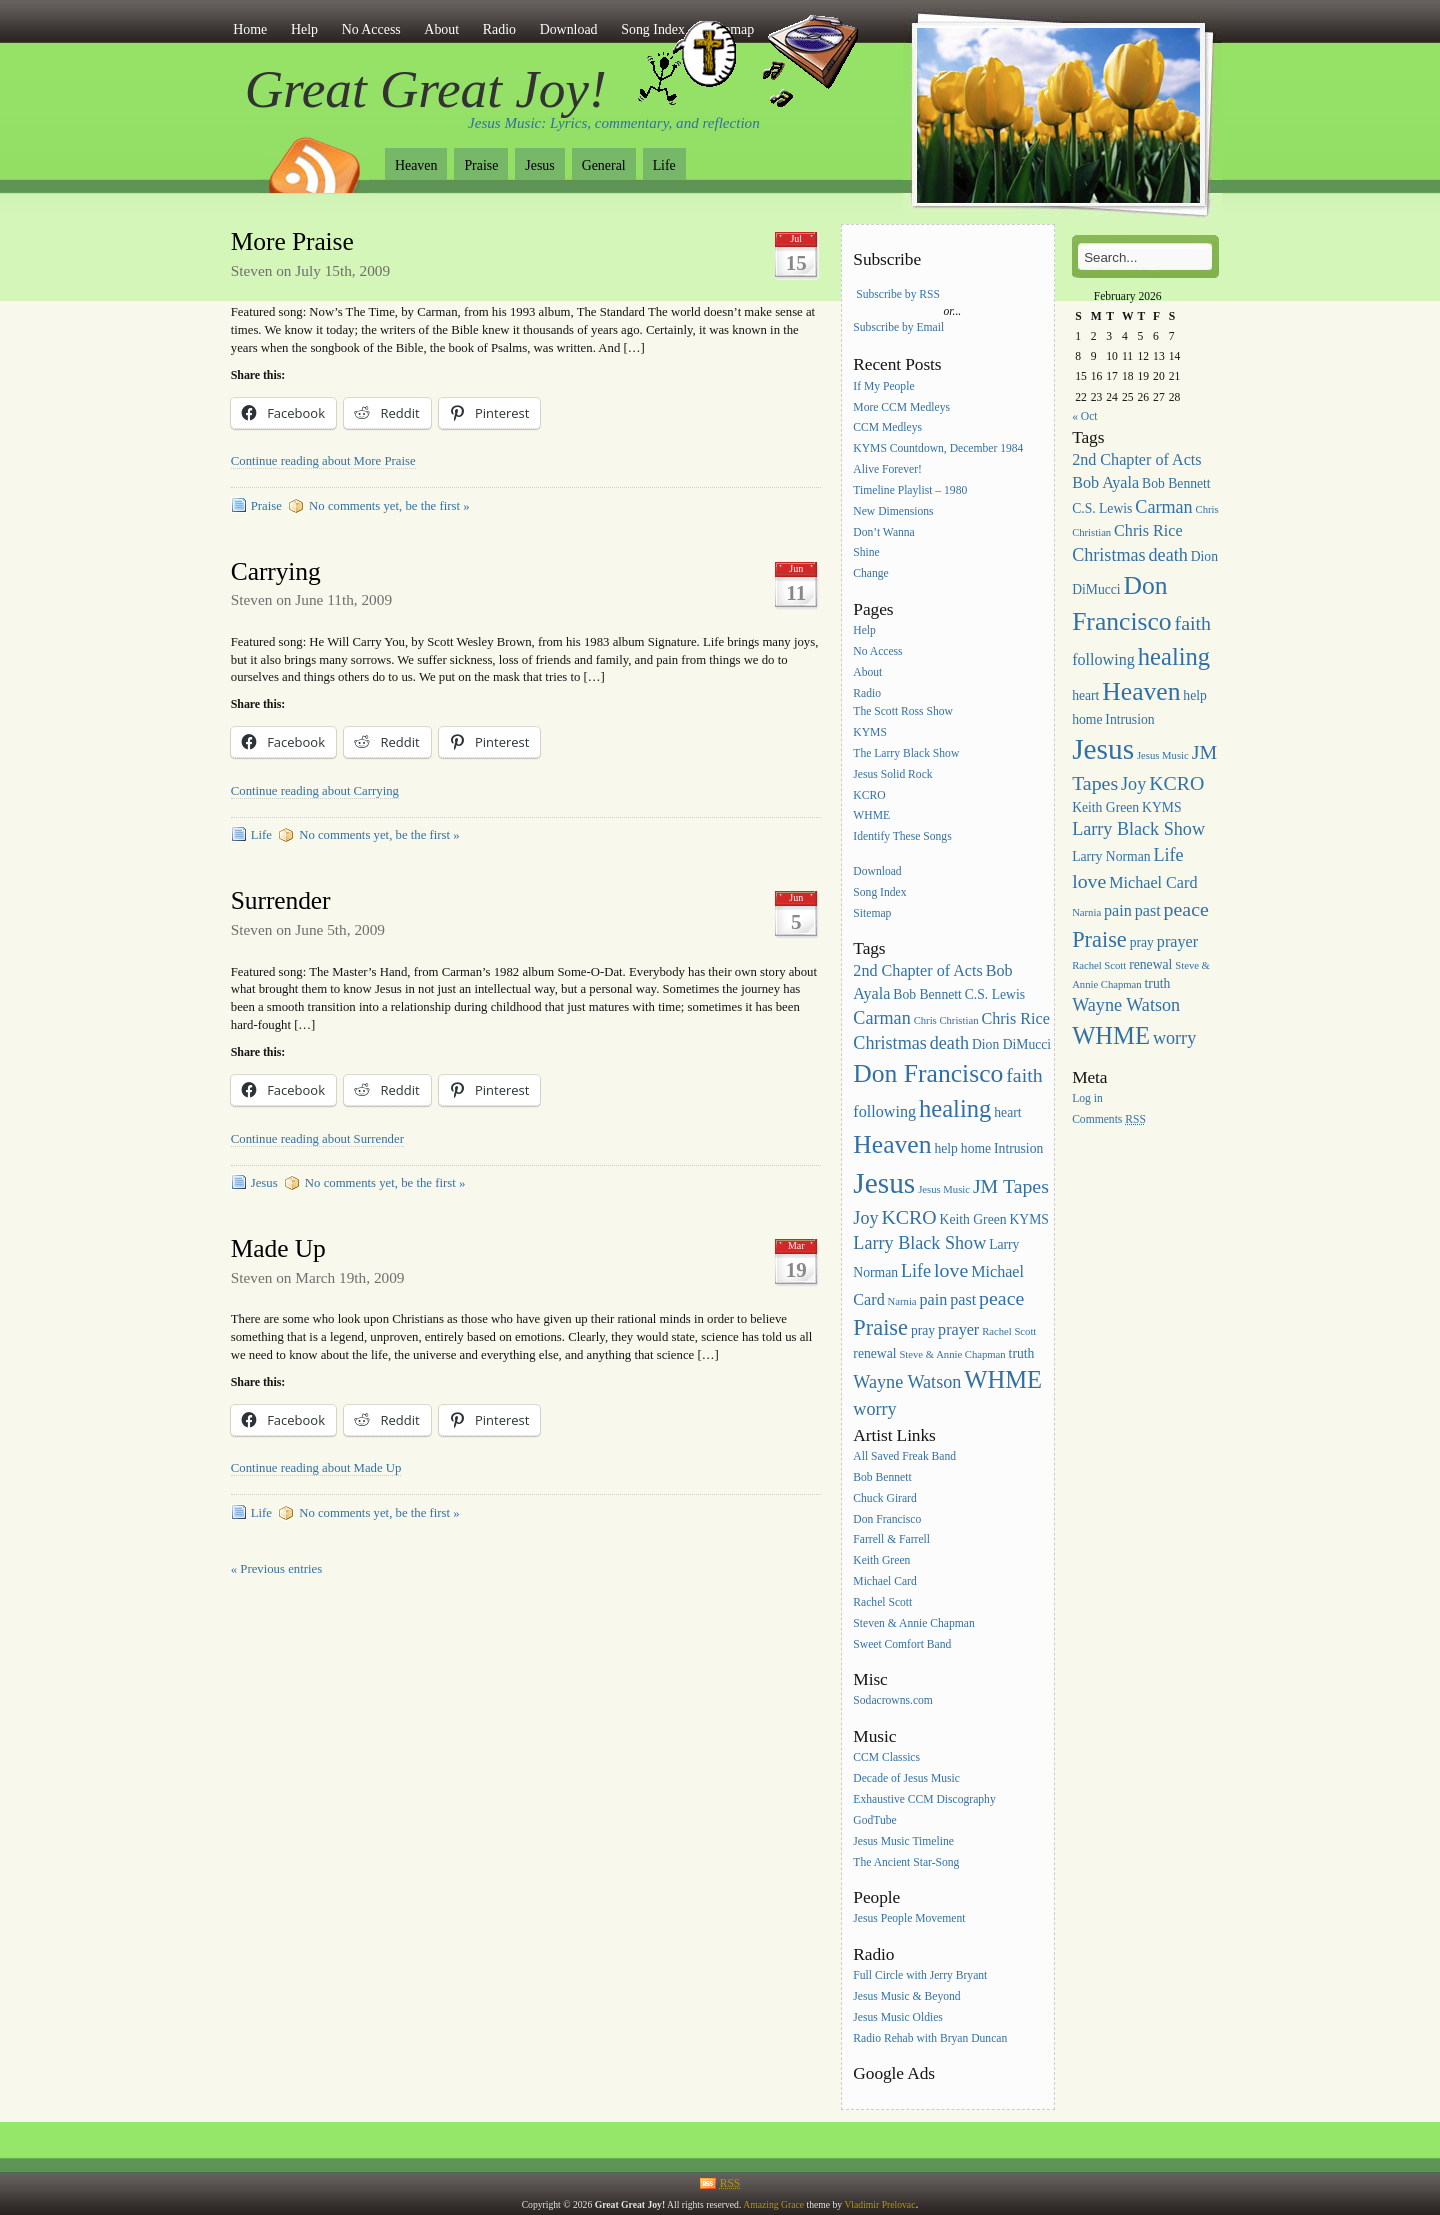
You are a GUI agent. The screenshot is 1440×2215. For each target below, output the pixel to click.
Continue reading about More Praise (323, 461)
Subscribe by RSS (898, 294)
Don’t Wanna (883, 532)
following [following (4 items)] (884, 1111)
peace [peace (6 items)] (1001, 1298)
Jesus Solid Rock (892, 774)
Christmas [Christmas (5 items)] (890, 1043)
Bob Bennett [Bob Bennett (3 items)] (927, 994)
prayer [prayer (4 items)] (958, 1329)
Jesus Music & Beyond (906, 1996)
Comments (1109, 1119)
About (441, 29)
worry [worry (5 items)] (874, 1409)
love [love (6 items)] (951, 1270)
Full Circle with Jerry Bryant (920, 1975)
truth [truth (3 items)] (1022, 1353)
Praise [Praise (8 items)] (880, 1327)
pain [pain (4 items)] (934, 1299)
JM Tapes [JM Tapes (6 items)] (1011, 1186)
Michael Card (884, 1581)
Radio (499, 29)
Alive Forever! (887, 469)
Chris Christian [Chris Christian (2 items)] (946, 1020)
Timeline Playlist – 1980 (910, 490)
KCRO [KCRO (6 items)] (908, 1217)
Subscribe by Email (898, 327)
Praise (481, 165)
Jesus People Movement (909, 1919)
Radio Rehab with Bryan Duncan (930, 2038)
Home (250, 29)
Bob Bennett (882, 1477)
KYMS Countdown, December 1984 (938, 449)
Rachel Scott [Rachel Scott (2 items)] (1009, 1331)
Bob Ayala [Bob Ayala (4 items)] (1105, 482)
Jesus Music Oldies (898, 2017)
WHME (871, 816)
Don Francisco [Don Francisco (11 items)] (928, 1073)
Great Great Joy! (426, 89)
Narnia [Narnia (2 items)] (902, 1301)
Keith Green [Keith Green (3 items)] (973, 1219)
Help (304, 29)
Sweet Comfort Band (902, 1644)
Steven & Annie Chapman (913, 1623)
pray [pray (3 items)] (923, 1330)
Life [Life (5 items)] (916, 1271)
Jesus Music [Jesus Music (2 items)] (944, 1189)
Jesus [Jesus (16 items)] (884, 1183)
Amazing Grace (773, 2204)
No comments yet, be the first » (389, 506)
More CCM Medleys (901, 407)
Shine (866, 553)
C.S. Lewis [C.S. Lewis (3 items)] (995, 994)
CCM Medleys (887, 428)
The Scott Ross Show (903, 711)
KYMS (870, 732)
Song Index (879, 892)
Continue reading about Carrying (315, 791)
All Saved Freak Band (904, 1456)
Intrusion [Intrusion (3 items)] (1018, 1148)
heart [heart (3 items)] (1007, 1112)
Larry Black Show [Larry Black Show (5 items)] (919, 1243)
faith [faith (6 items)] (1024, 1075)
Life (664, 165)
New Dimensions (893, 511)
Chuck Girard (884, 1498)
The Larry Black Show (906, 753)
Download (569, 29)
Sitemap (872, 913)
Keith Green (881, 1561)
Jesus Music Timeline (903, 1841)
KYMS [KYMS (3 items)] (1028, 1219)
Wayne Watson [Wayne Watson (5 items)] (907, 1382)
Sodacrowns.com (893, 1701)
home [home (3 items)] (976, 1148)
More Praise (292, 241)
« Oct (1084, 416)
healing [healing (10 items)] (955, 1108)
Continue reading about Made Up (316, 1468)
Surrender (281, 900)
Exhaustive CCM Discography (924, 1799)
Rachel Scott (882, 1602)
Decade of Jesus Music (906, 1778)
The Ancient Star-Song (906, 1862)
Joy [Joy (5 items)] (865, 1218)
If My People (883, 386)
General (604, 165)
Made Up (278, 1248)
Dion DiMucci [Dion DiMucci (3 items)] (1011, 1044)
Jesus (539, 165)
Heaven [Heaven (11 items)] (892, 1144)
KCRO (869, 795)
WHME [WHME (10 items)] (1003, 1379)
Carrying (276, 571)
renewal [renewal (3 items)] (874, 1353)
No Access (371, 29)
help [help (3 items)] (946, 1148)
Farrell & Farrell (891, 1540)
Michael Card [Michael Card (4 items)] (1153, 882)
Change (870, 574)
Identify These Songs (902, 837)
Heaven (416, 165)
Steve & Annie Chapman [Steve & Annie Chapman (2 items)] (952, 1354)
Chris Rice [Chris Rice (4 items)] (1015, 1018)
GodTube (874, 1820)
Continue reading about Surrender (317, 1139)
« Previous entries (276, 1569)
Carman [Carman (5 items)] (881, 1018)
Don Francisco (887, 1519)
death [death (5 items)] (949, 1043)
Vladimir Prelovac (879, 2204)
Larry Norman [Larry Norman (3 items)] (1111, 856)
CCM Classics (886, 1758)
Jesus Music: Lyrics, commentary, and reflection (614, 123)
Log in (1087, 1098)
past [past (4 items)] (963, 1299)
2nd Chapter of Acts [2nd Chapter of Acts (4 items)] (917, 970)
